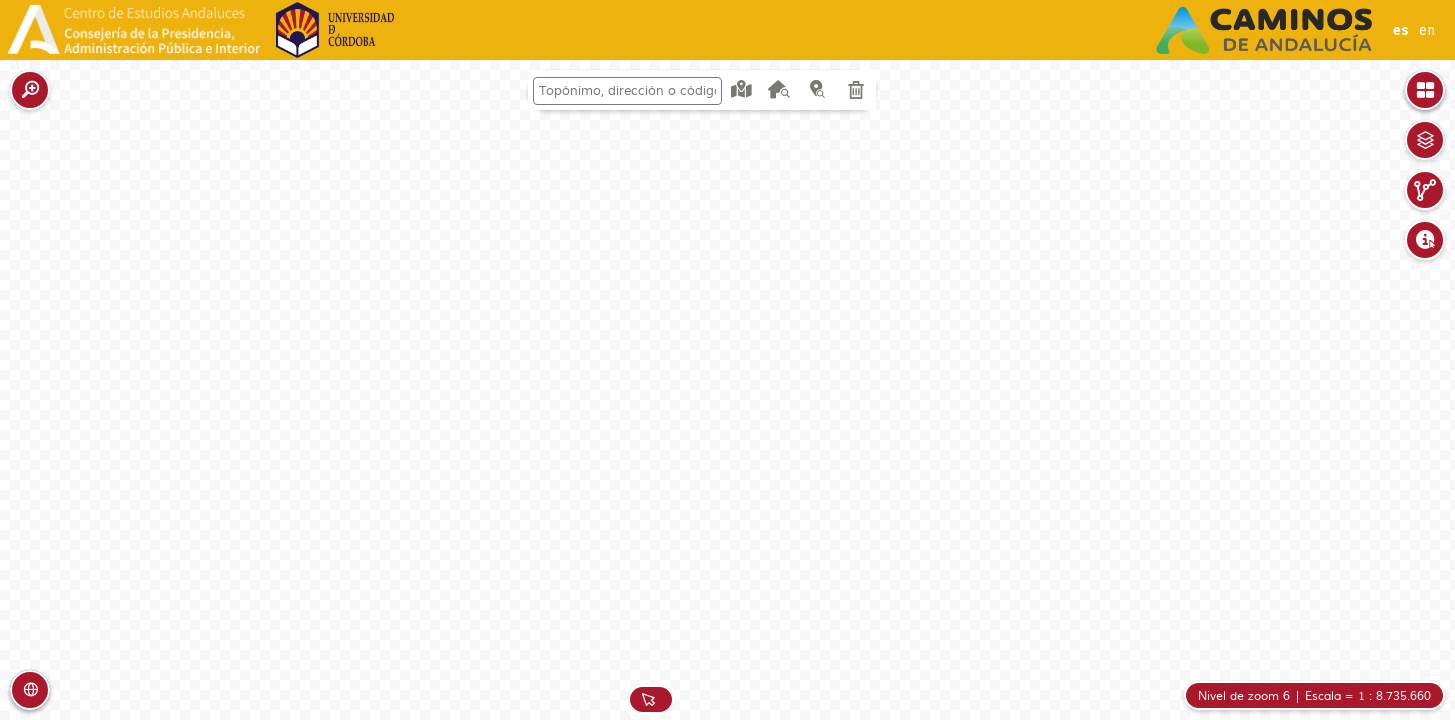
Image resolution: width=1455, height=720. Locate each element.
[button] (30, 90)
